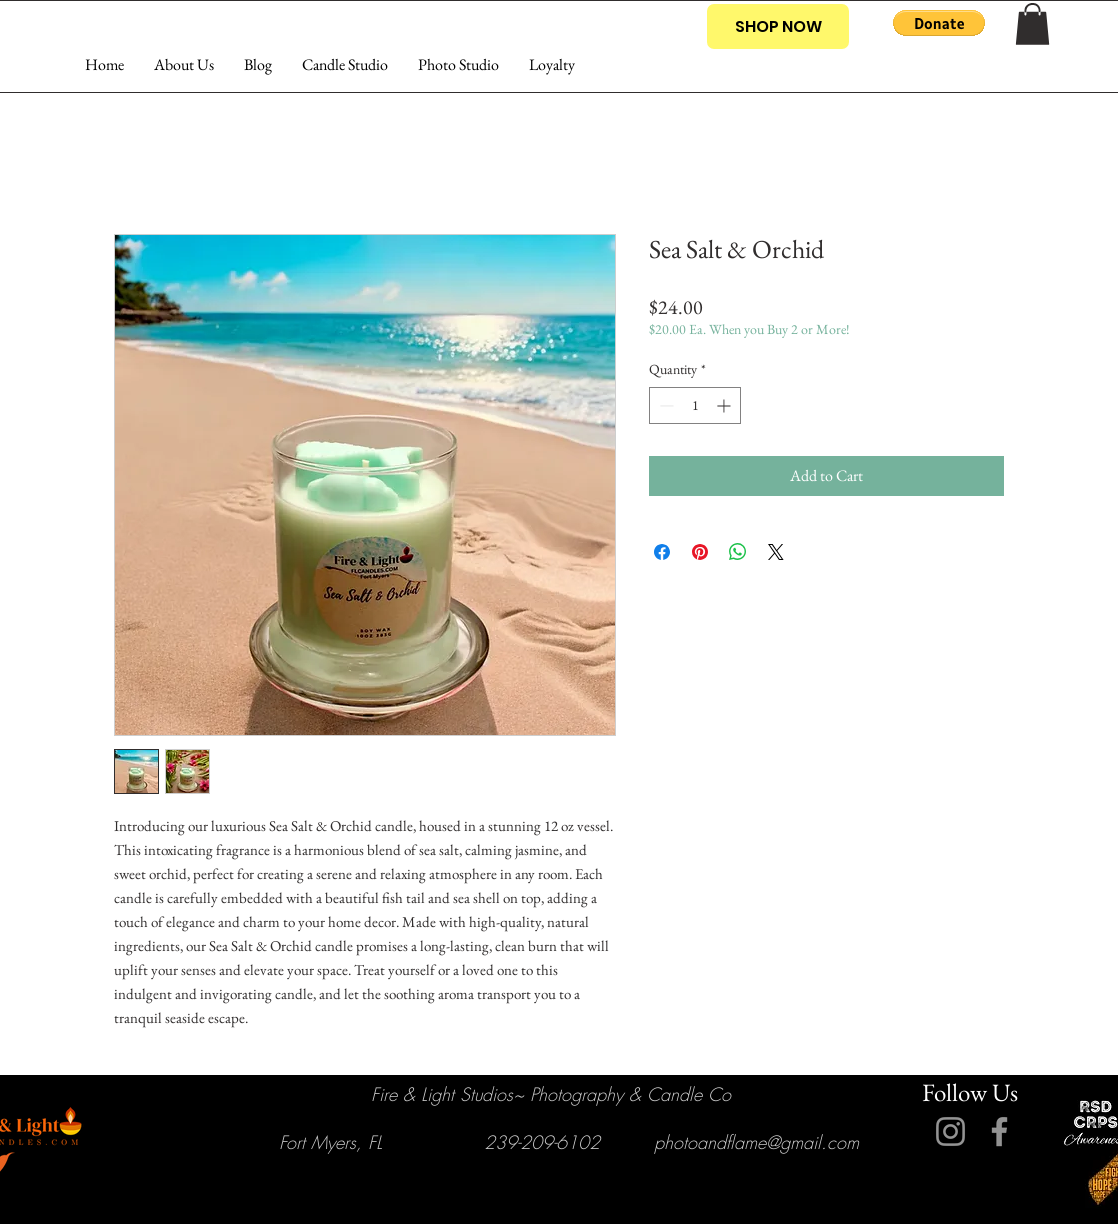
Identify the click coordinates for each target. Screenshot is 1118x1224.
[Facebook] (999, 1131)
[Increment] (725, 405)
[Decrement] (664, 405)
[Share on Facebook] (662, 552)
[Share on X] (776, 552)
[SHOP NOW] (778, 26)
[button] (939, 23)
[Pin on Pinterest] (700, 552)
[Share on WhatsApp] (738, 552)
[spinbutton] (695, 405)
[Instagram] (950, 1131)
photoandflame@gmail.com (756, 1142)
